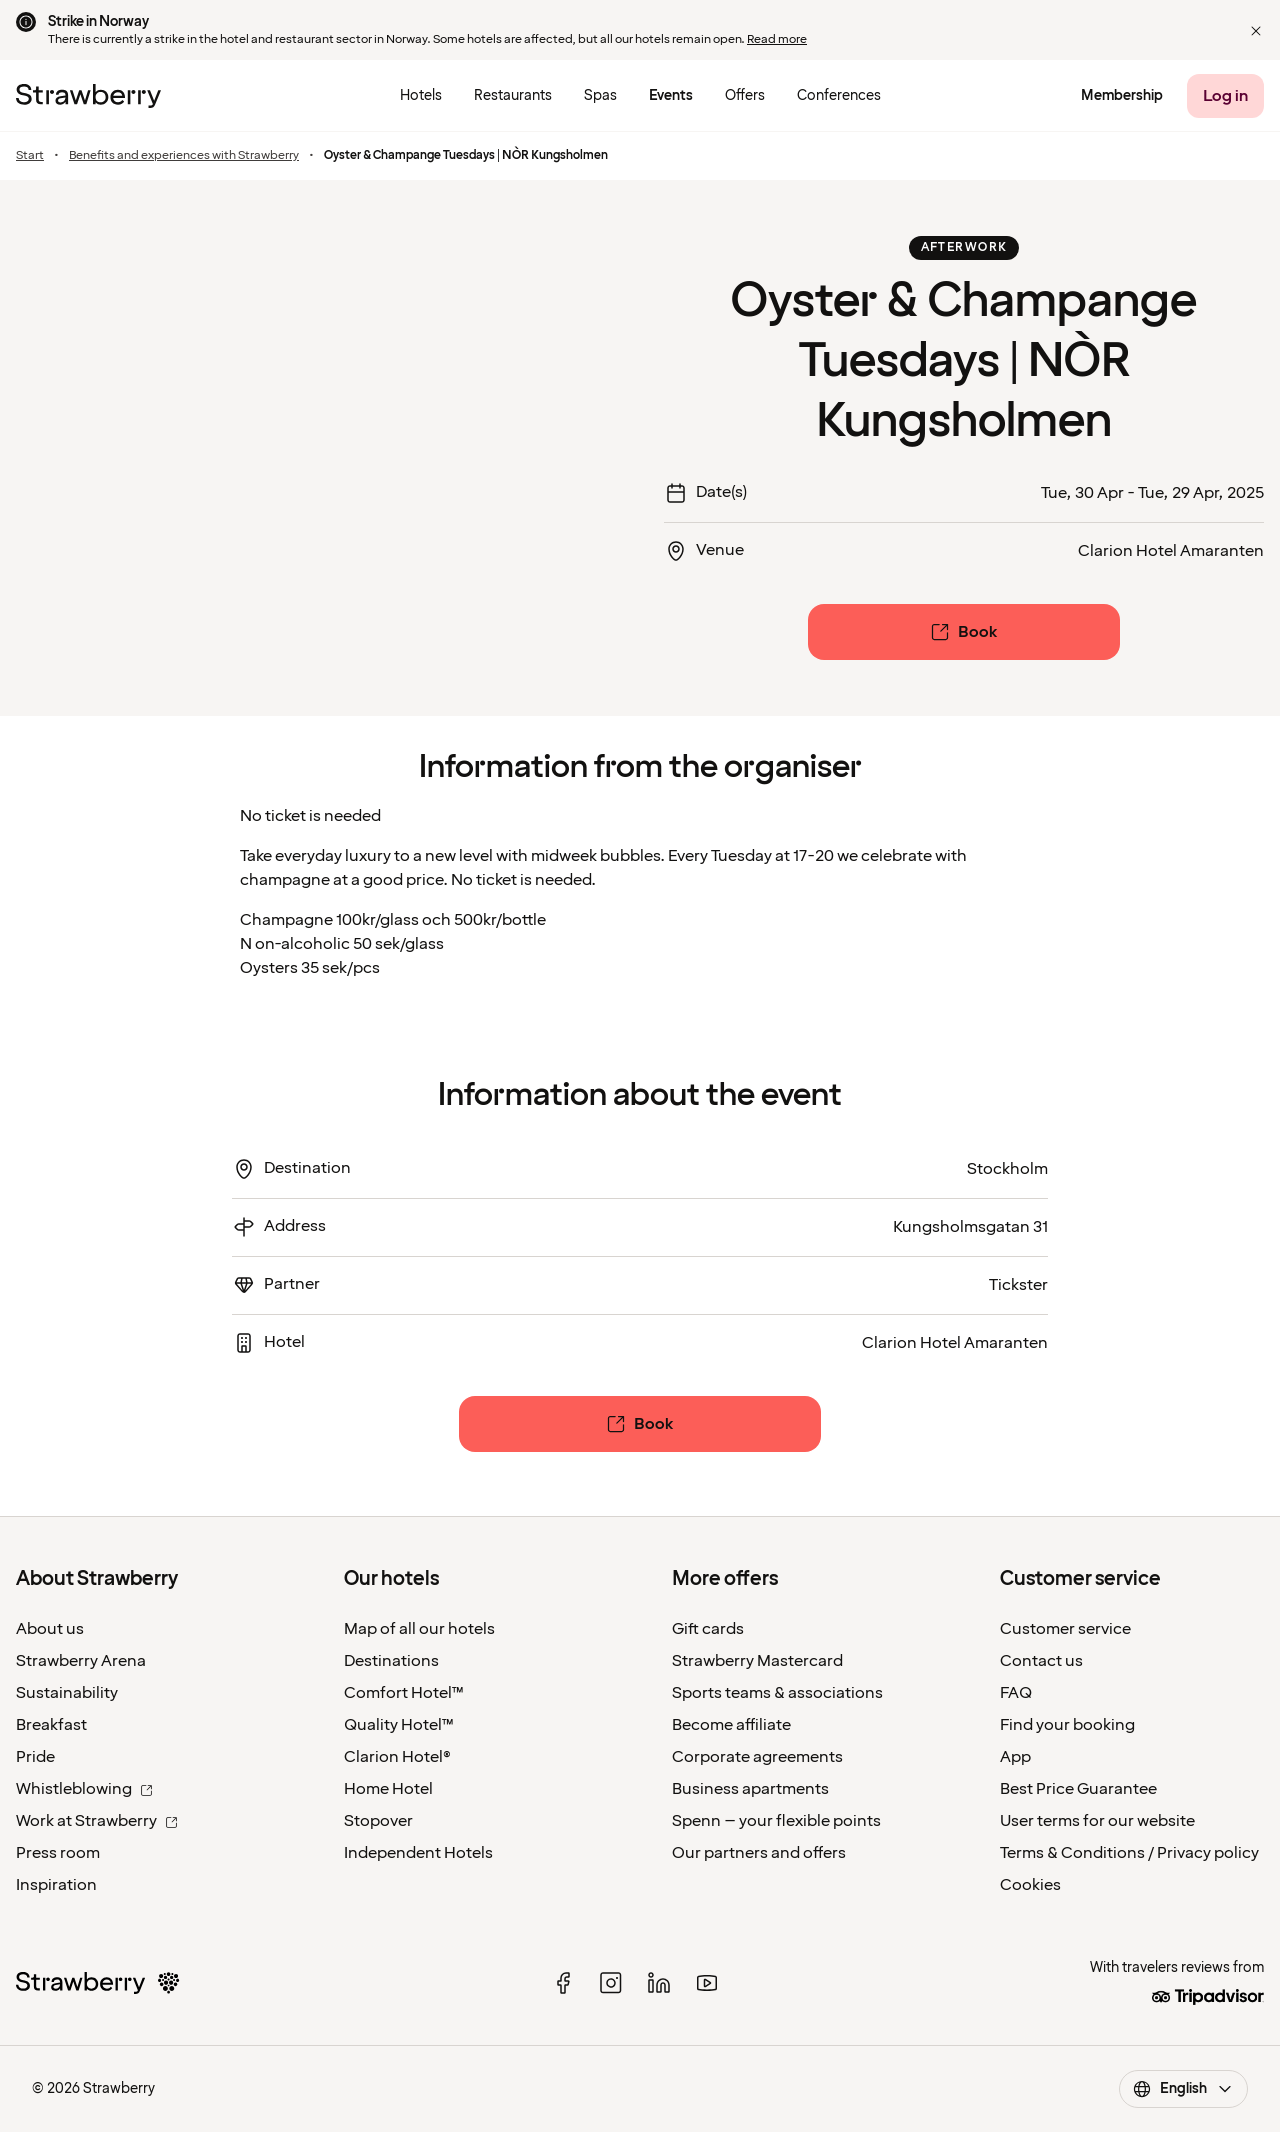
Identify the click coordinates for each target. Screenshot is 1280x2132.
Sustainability (67, 1693)
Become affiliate (731, 1725)
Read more (777, 39)
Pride (35, 1757)
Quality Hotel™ (399, 1725)
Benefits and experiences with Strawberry (184, 156)
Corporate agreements (757, 1757)
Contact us (1041, 1661)
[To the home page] (88, 96)
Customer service (1065, 1629)
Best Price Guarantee (1078, 1789)
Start (30, 156)
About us (50, 1629)
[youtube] (707, 1983)
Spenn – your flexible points (776, 1821)
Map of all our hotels (419, 1629)
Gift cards (708, 1629)
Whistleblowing (84, 1789)
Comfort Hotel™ (404, 1693)
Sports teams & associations (777, 1693)
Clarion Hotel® (397, 1757)
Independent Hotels (418, 1853)
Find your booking (1067, 1725)
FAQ (1016, 1693)
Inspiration (56, 1885)
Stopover (378, 1821)
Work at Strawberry (97, 1821)
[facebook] (563, 1983)
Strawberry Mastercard (757, 1661)
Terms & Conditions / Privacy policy (1129, 1853)
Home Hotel (388, 1789)
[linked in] (659, 1983)
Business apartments (750, 1789)
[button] (1256, 31)
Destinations (391, 1661)
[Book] (964, 632)
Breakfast (51, 1725)
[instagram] (611, 1983)
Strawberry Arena (81, 1661)
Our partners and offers (759, 1853)
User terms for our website (1097, 1821)
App (1015, 1757)
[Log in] (1225, 96)
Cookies (1030, 1885)
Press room (58, 1853)
